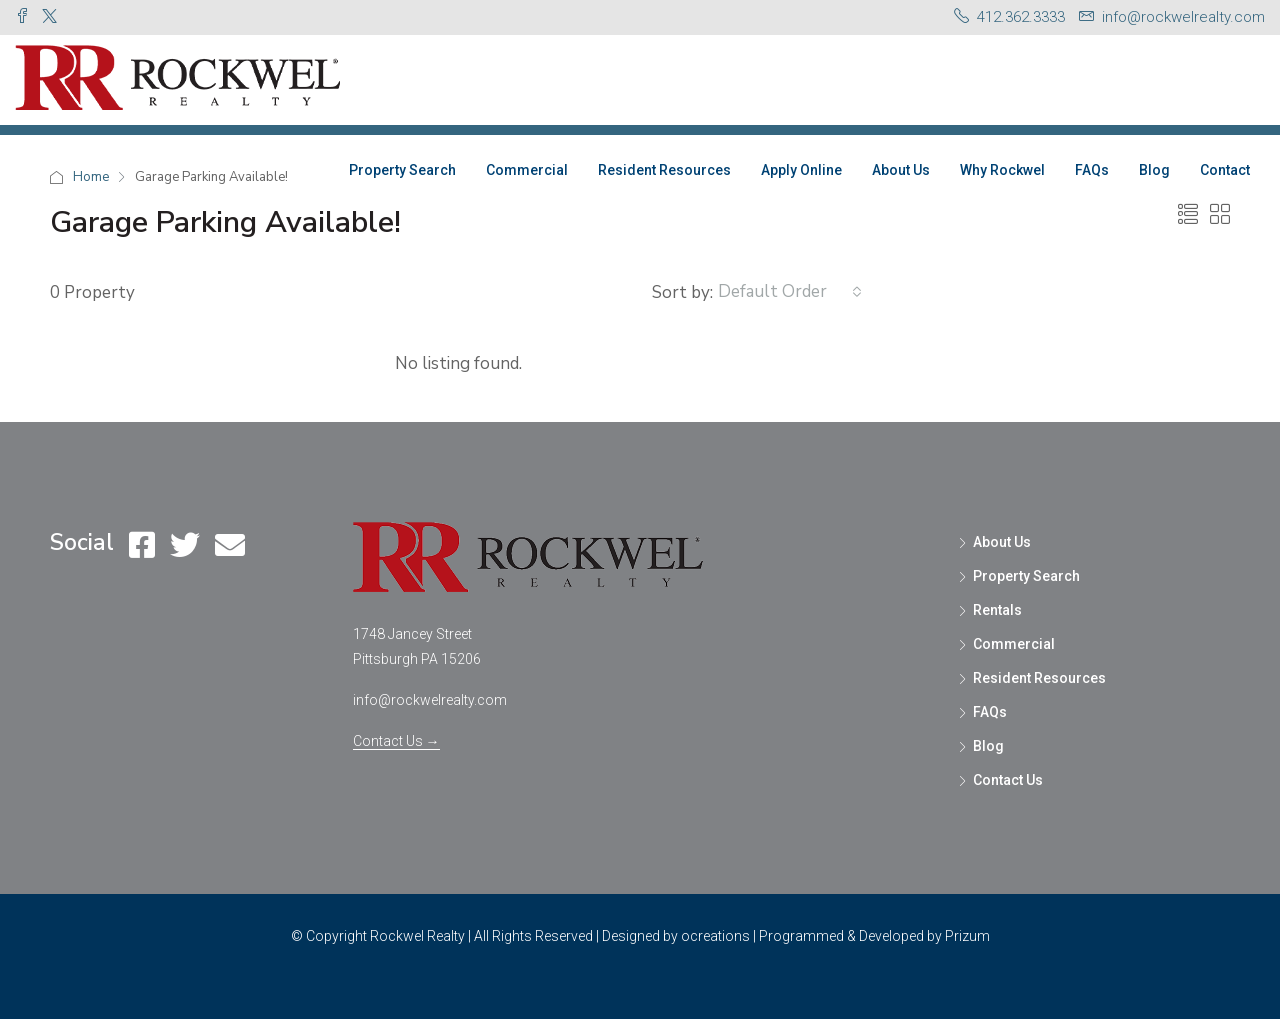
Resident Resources (664, 170)
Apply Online (801, 170)
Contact (1225, 170)
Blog (1154, 170)
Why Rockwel (1002, 170)
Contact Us (1008, 780)
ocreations (715, 936)
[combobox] (790, 292)
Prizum (967, 936)
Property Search (402, 170)
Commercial (527, 170)
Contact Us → (396, 741)
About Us (901, 170)
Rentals (997, 610)
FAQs (1092, 170)
